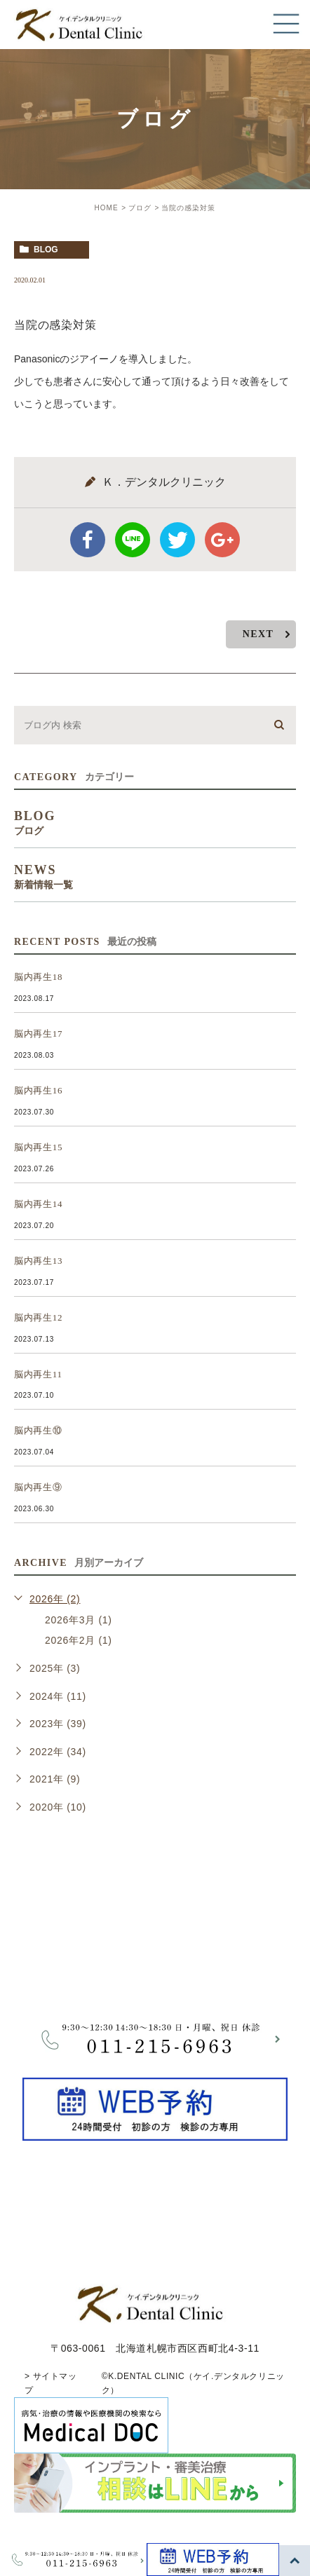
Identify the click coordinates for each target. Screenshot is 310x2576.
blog (46, 249)
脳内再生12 (38, 1317)
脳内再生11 (38, 1374)
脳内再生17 (38, 1033)
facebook (87, 539)
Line (132, 539)
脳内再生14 (38, 1204)
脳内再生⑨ (38, 1487)
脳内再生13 (38, 1260)
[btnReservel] (155, 2132)
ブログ (139, 208)
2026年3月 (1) (78, 1620)
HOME (107, 208)
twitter (177, 539)
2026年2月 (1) (78, 1640)
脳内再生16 (38, 1090)
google (222, 539)
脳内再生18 (38, 977)
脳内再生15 (38, 1147)
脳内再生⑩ (38, 1430)
